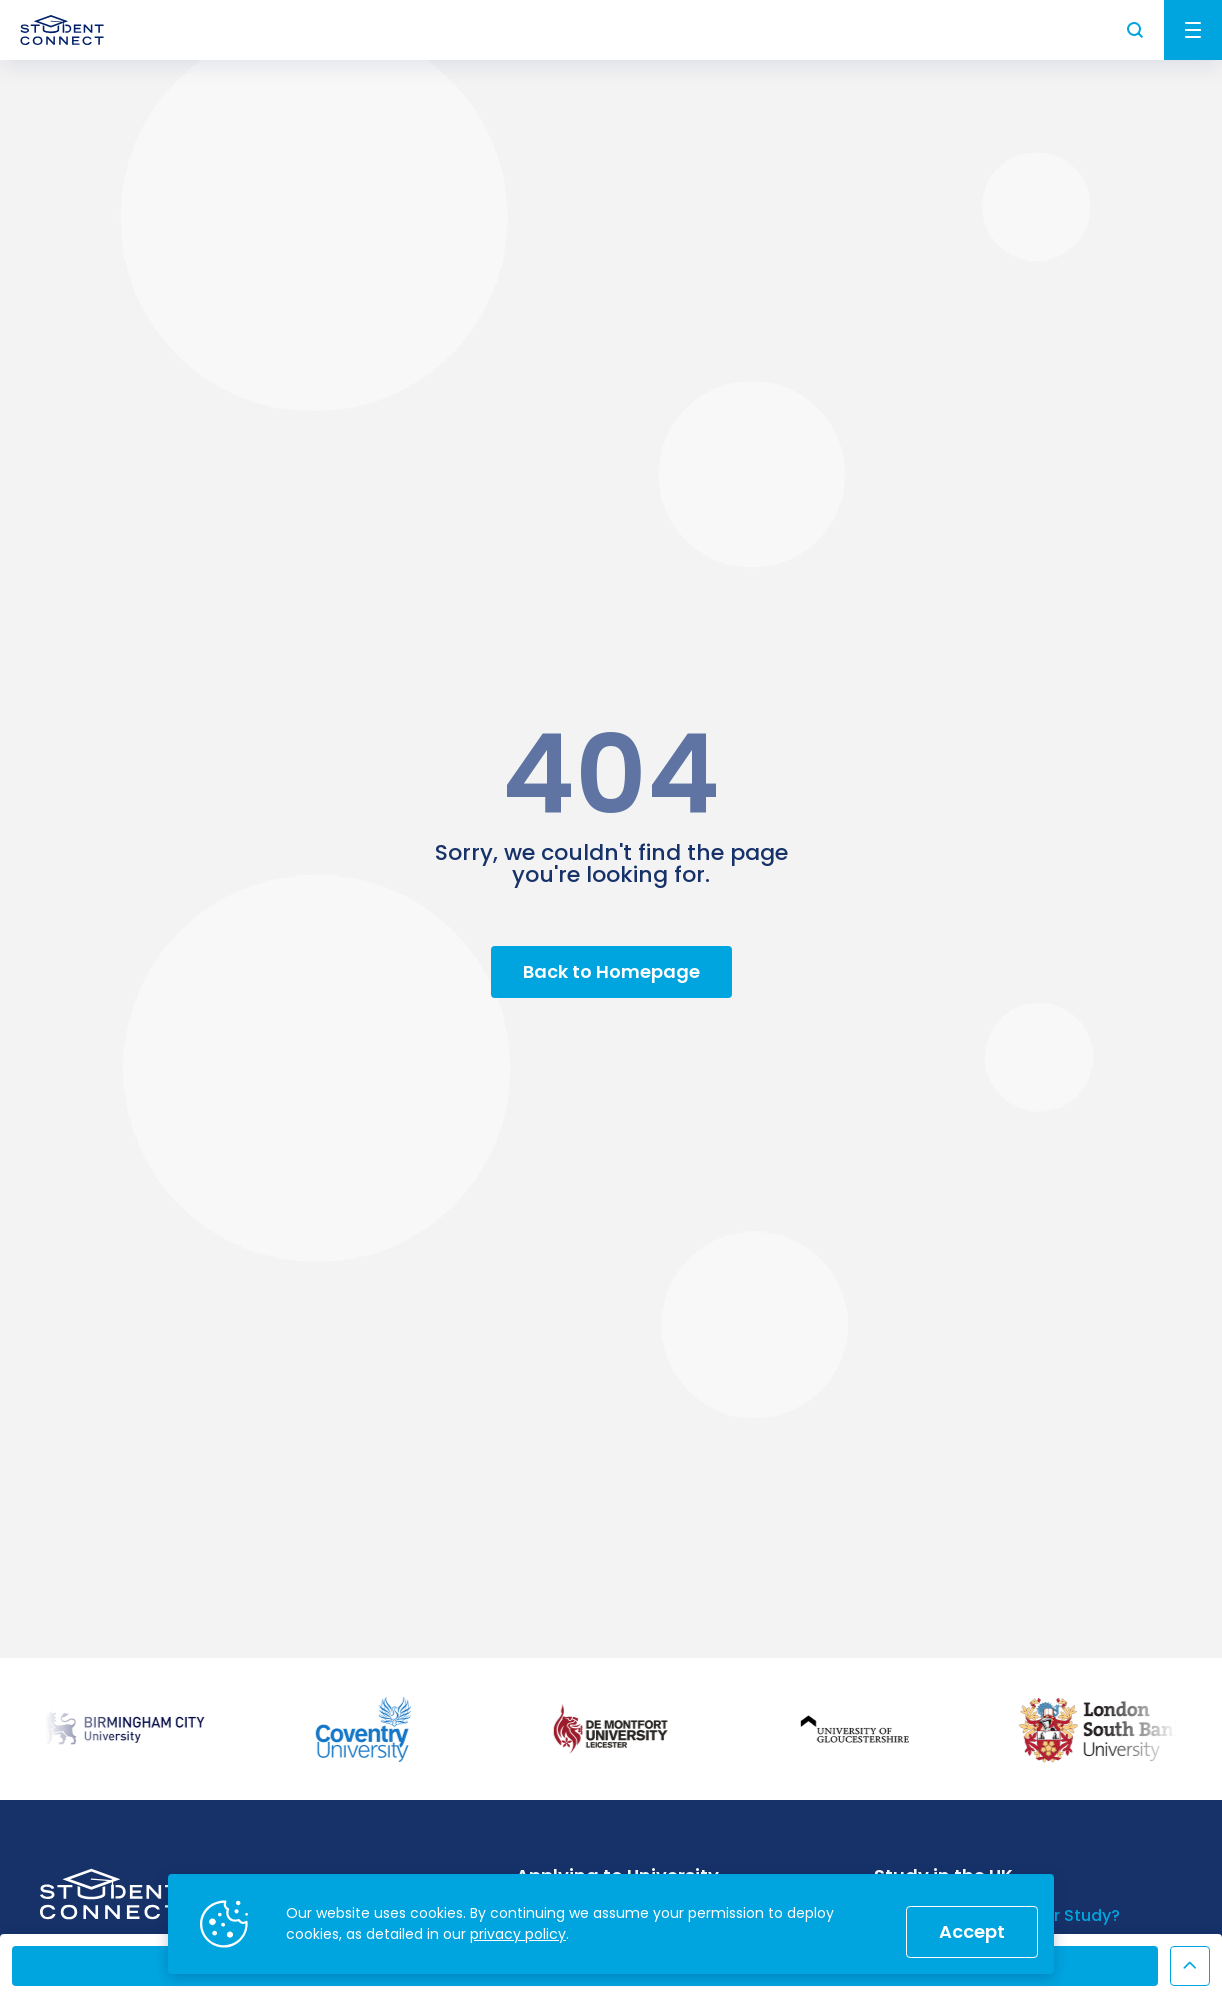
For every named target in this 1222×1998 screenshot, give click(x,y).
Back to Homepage (611, 971)
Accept (972, 1931)
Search (1136, 30)
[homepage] (62, 30)
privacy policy (518, 1934)
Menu (1193, 30)
